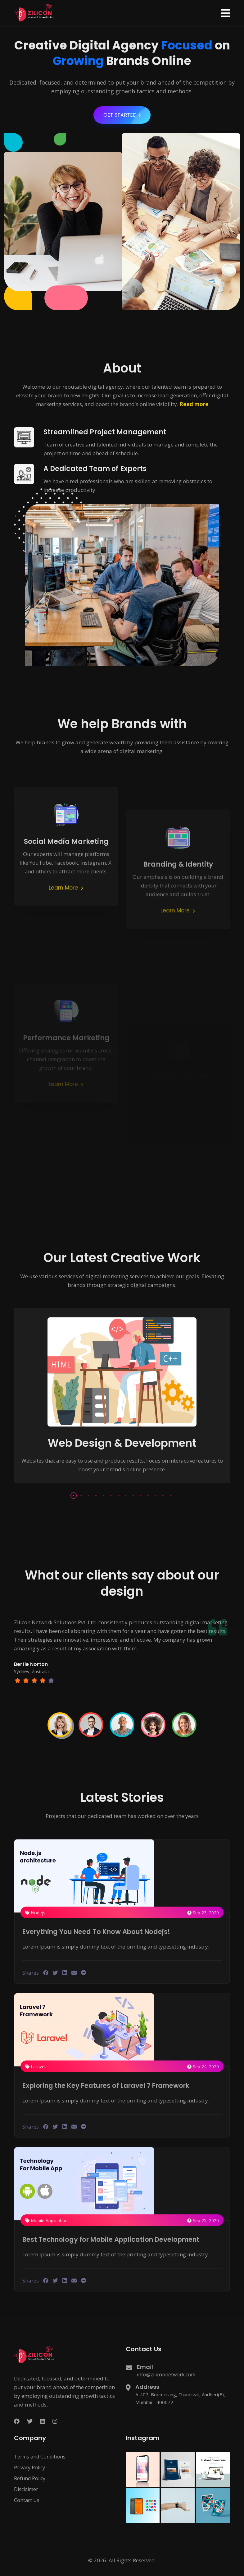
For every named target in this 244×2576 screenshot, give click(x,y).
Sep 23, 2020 (203, 1913)
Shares (30, 1972)
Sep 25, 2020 (203, 2220)
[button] (225, 13)
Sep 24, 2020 (203, 2067)
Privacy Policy (29, 2467)
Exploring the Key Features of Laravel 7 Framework (112, 2085)
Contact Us (26, 2500)
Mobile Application (46, 2220)
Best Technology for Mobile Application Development (117, 2239)
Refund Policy (29, 2478)
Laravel (35, 2067)
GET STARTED (127, 124)
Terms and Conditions (40, 2456)
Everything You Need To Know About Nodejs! (100, 1931)
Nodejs (35, 1913)
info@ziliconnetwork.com (166, 2374)
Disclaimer (26, 2489)
